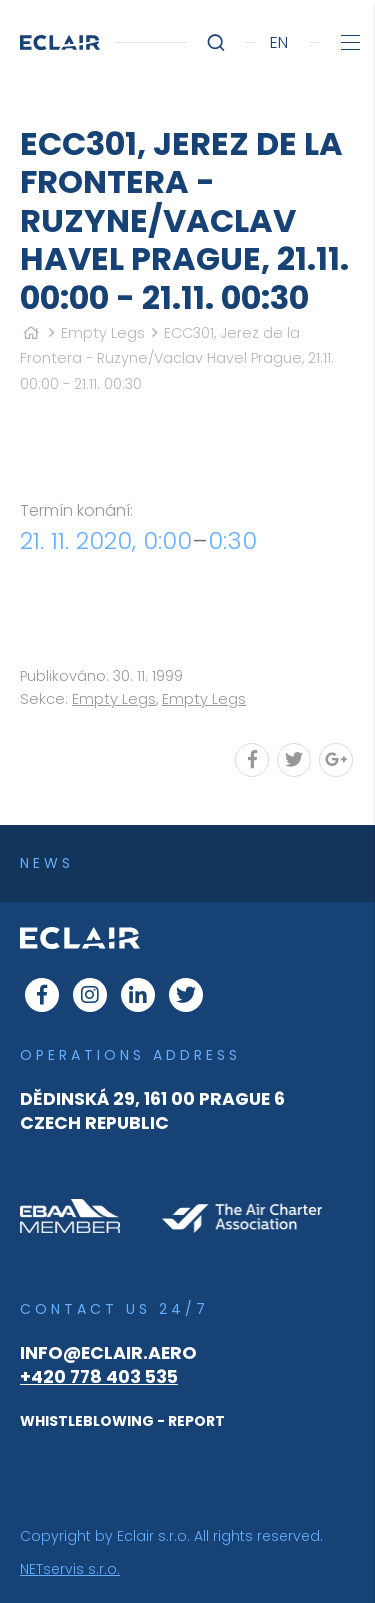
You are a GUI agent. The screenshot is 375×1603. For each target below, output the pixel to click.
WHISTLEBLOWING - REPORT (122, 1421)
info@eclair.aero (108, 1353)
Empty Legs (103, 333)
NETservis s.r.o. (70, 1569)
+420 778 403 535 (99, 1377)
